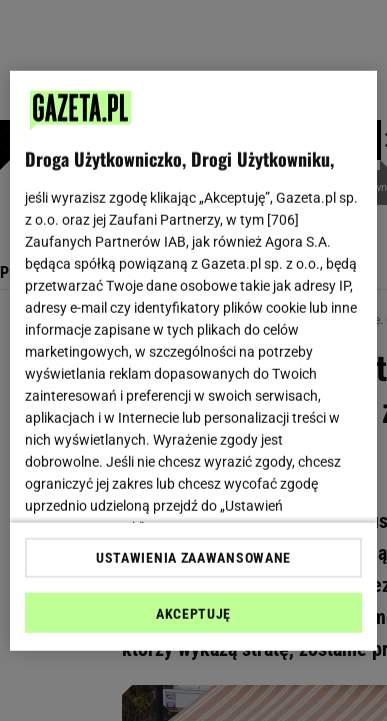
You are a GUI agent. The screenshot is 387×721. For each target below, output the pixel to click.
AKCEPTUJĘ (193, 614)
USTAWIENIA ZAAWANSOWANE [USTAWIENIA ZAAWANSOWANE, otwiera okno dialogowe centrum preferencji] (193, 558)
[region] (194, 360)
